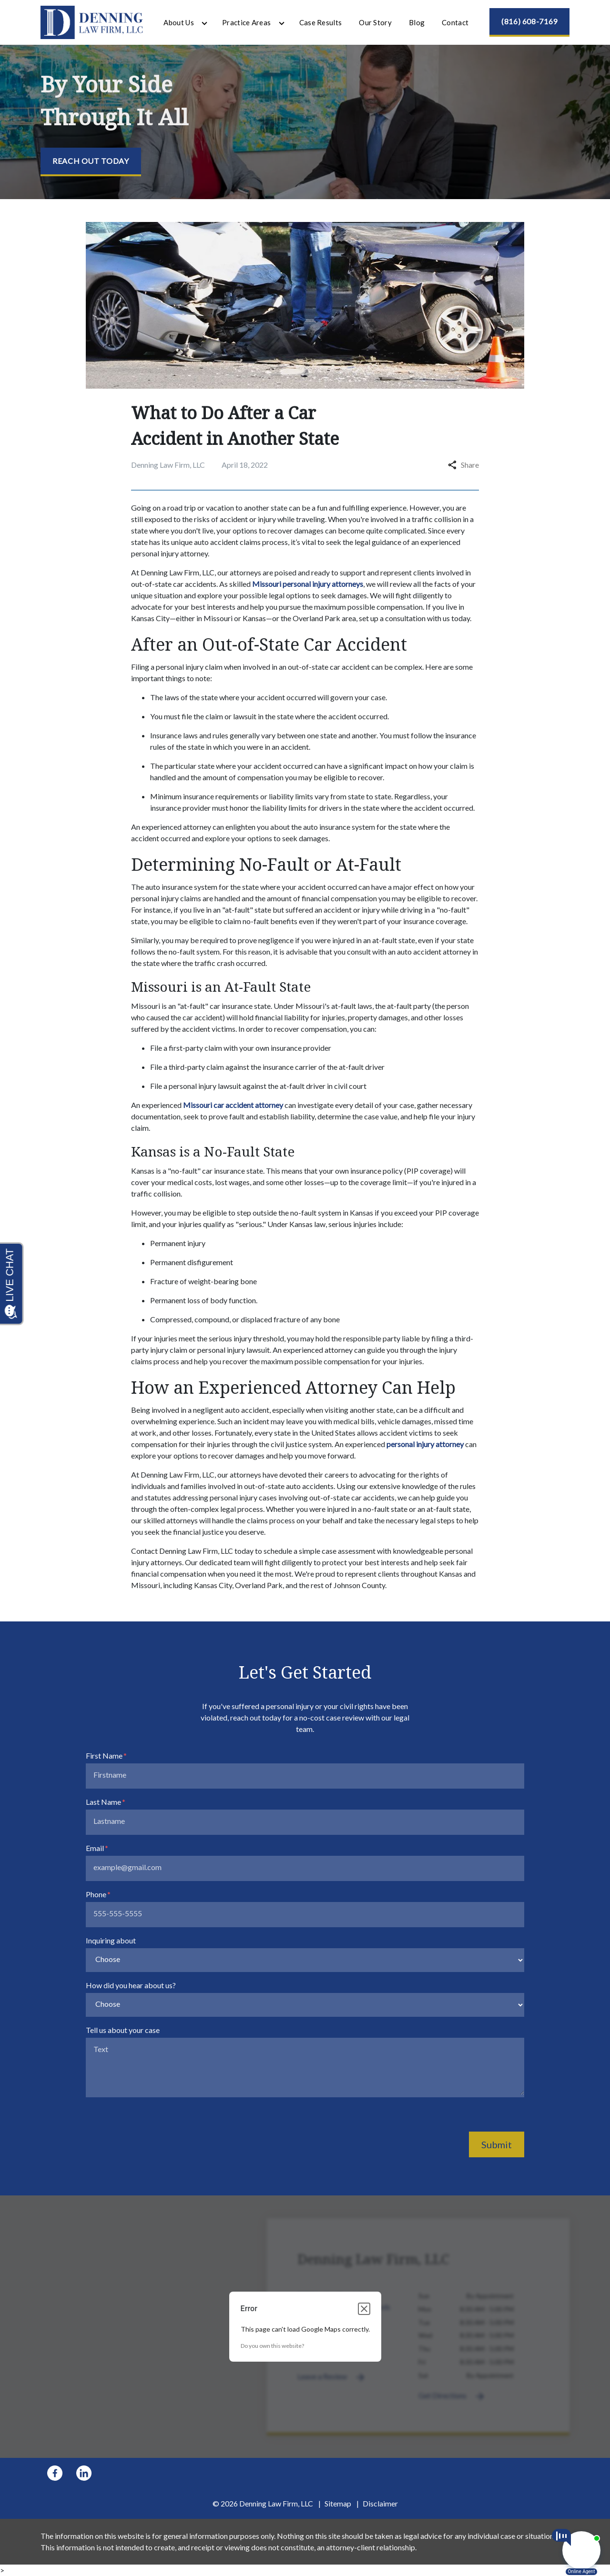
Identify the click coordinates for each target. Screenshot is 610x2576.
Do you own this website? (272, 2345)
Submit (496, 2144)
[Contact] (455, 22)
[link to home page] (92, 21)
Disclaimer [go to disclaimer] (380, 2503)
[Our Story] (375, 22)
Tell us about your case (123, 2029)
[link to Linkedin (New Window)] (84, 2473)
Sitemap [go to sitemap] (338, 2503)
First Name (104, 1755)
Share (463, 464)
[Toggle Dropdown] (204, 23)
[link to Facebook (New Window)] (54, 2473)
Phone (96, 1894)
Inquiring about (111, 1940)
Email (95, 1847)
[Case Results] (321, 22)
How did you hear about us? (131, 1985)
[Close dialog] (364, 2308)
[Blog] (416, 22)
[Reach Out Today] (91, 162)
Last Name (103, 1801)
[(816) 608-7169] (529, 22)
